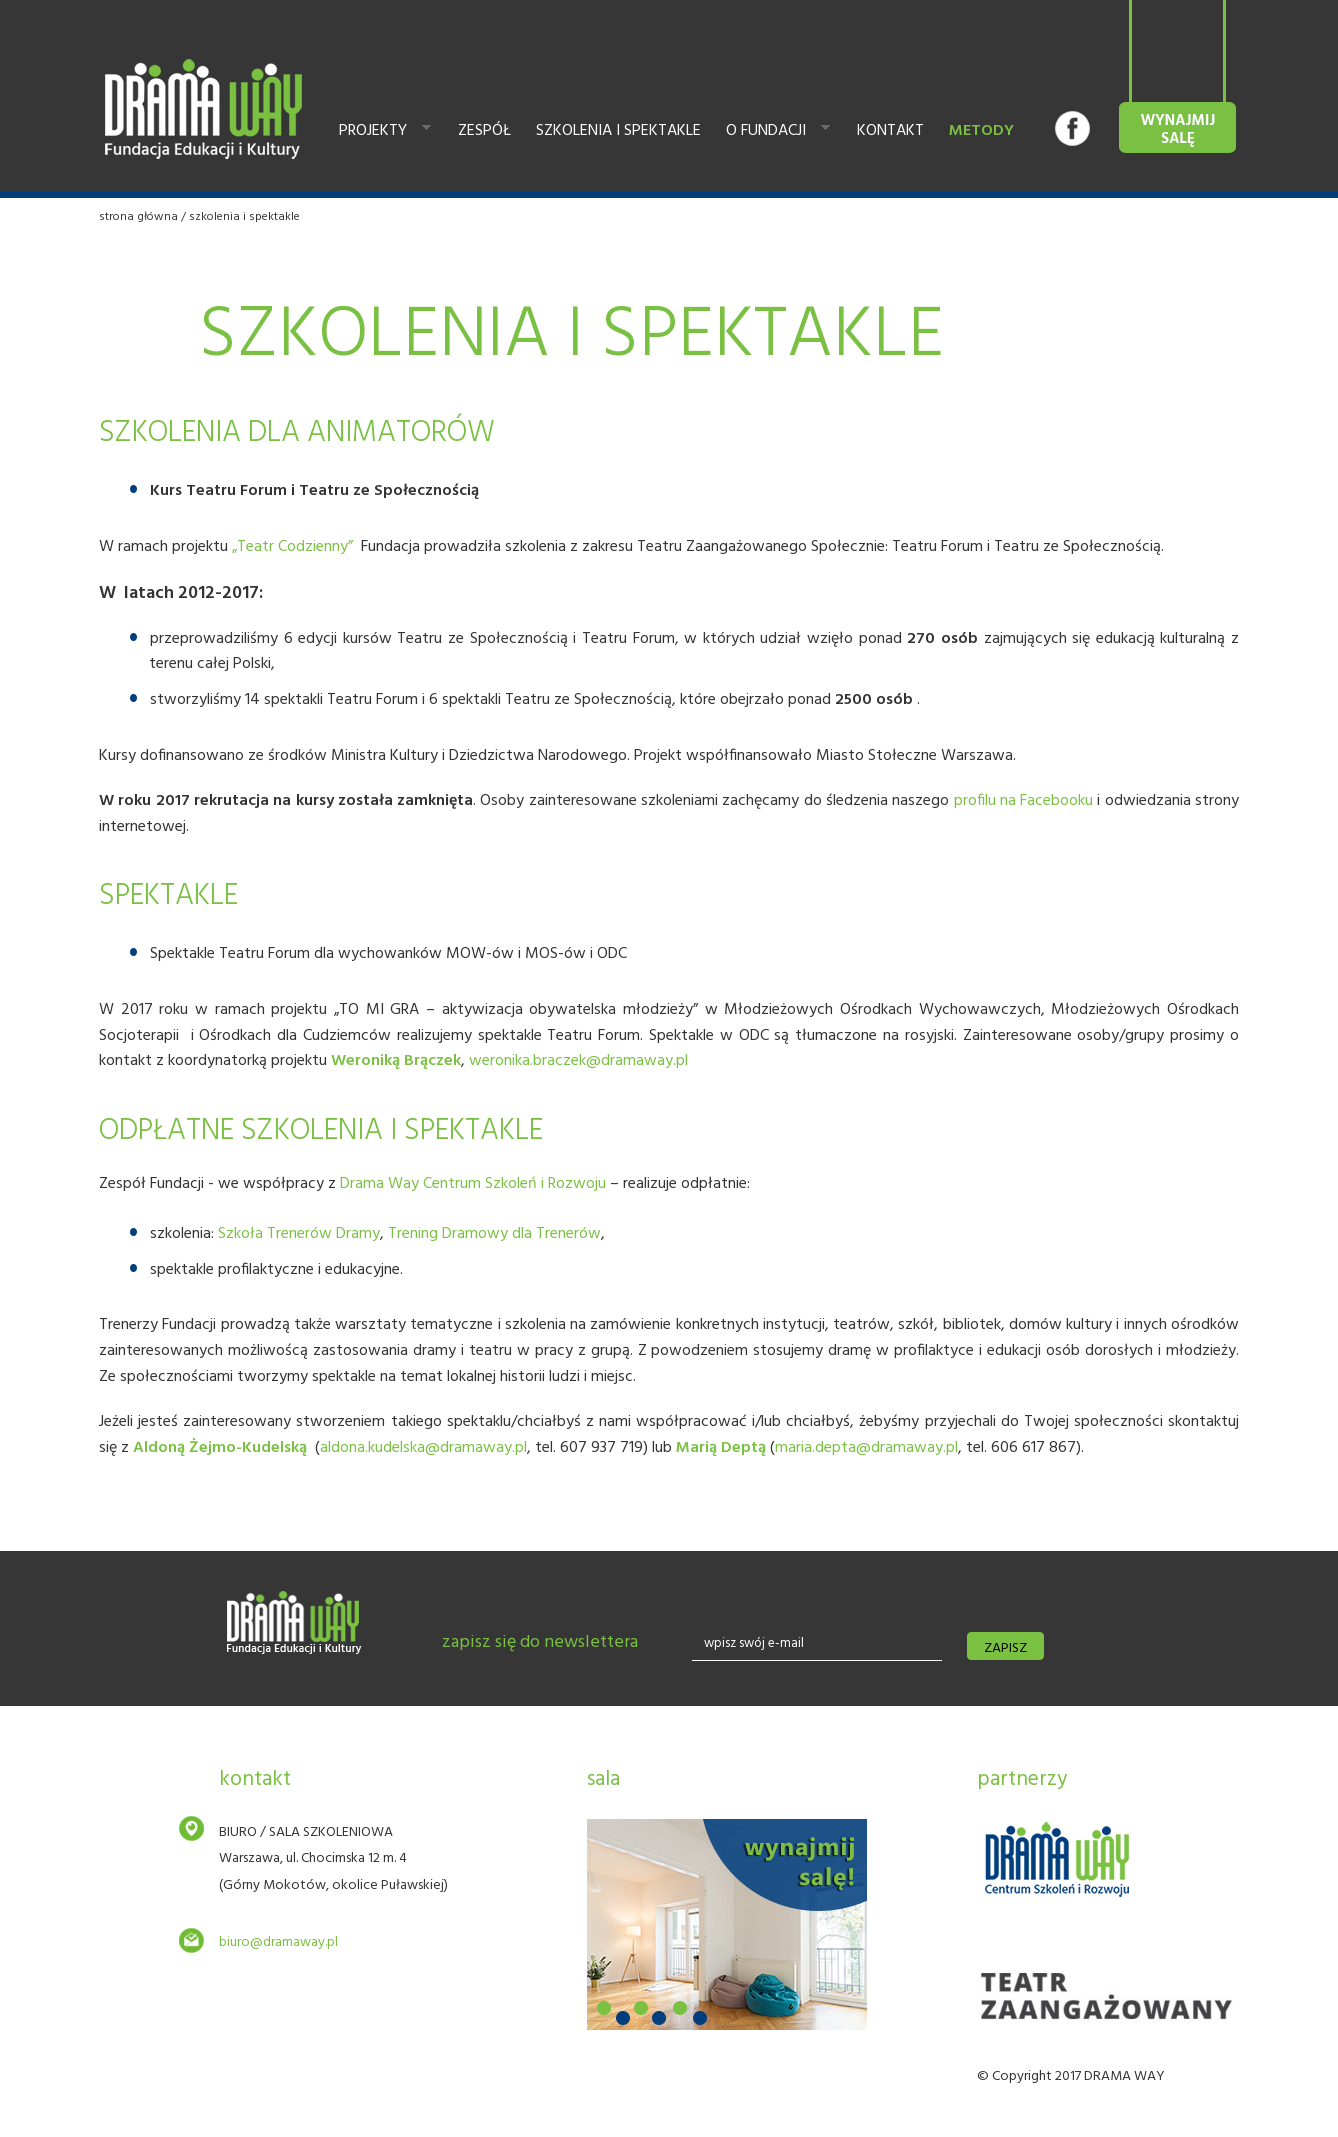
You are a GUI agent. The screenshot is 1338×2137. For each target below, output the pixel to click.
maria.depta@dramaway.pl (866, 1448)
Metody (981, 131)
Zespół (484, 131)
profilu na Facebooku (1024, 801)
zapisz (1005, 1648)
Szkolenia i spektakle (618, 131)
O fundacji (773, 132)
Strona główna (138, 217)
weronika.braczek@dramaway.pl (578, 1061)
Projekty (380, 132)
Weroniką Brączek (396, 1061)
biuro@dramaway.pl (278, 1942)
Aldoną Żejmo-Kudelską (220, 1448)
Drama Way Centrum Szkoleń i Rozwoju (473, 1184)
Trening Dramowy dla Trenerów (494, 1234)
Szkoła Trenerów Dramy (299, 1234)
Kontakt (890, 131)
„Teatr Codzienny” (294, 547)
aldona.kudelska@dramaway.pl (423, 1448)
